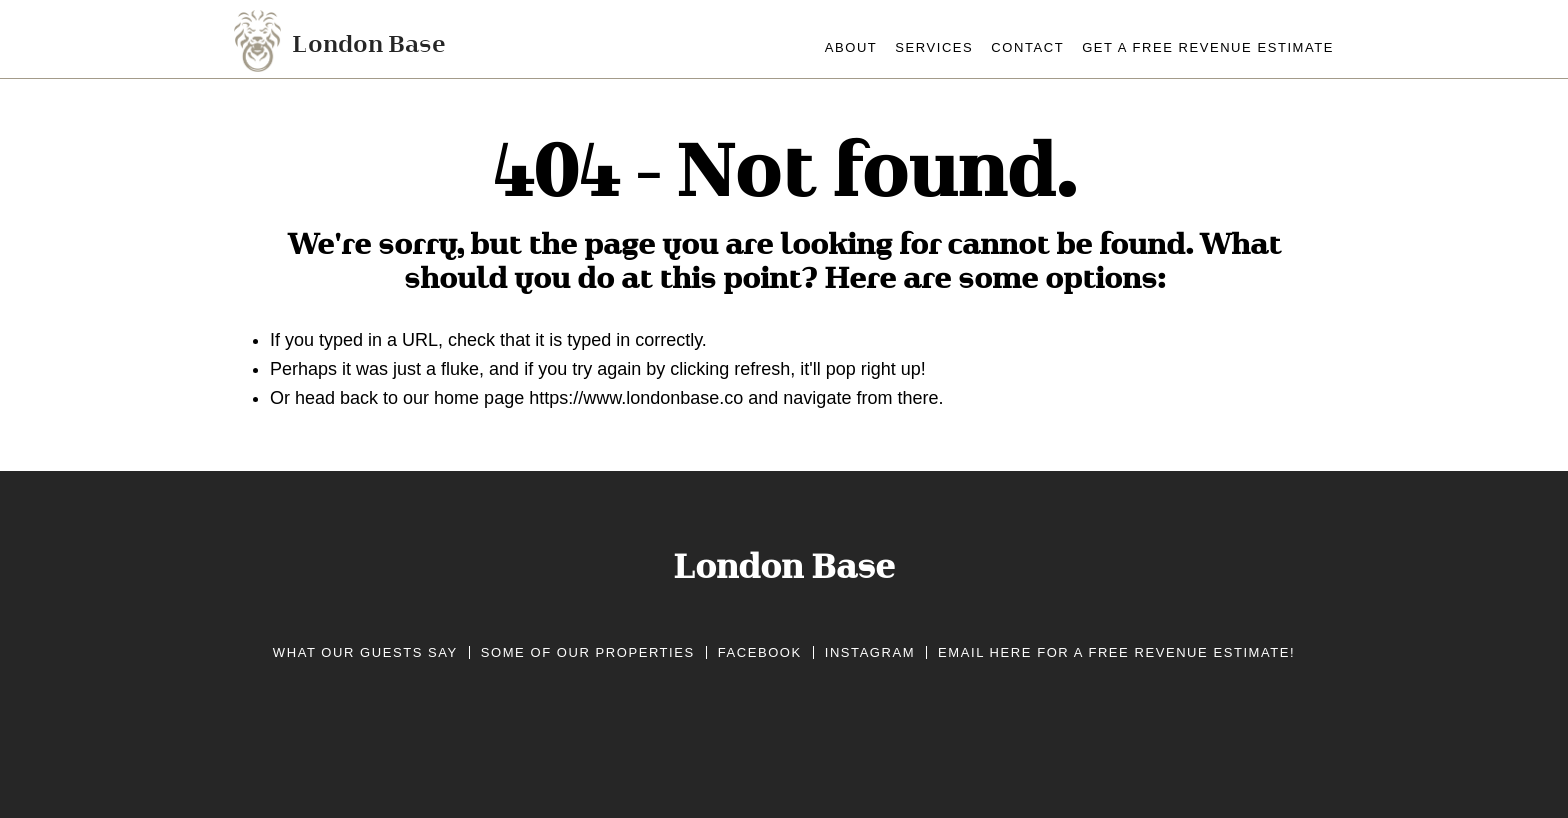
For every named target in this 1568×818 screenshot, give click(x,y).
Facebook (760, 652)
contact (1027, 47)
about (851, 47)
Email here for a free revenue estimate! (1116, 652)
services (934, 47)
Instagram (870, 652)
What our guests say (365, 652)
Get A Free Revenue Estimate (1208, 47)
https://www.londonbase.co (636, 398)
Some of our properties (588, 652)
